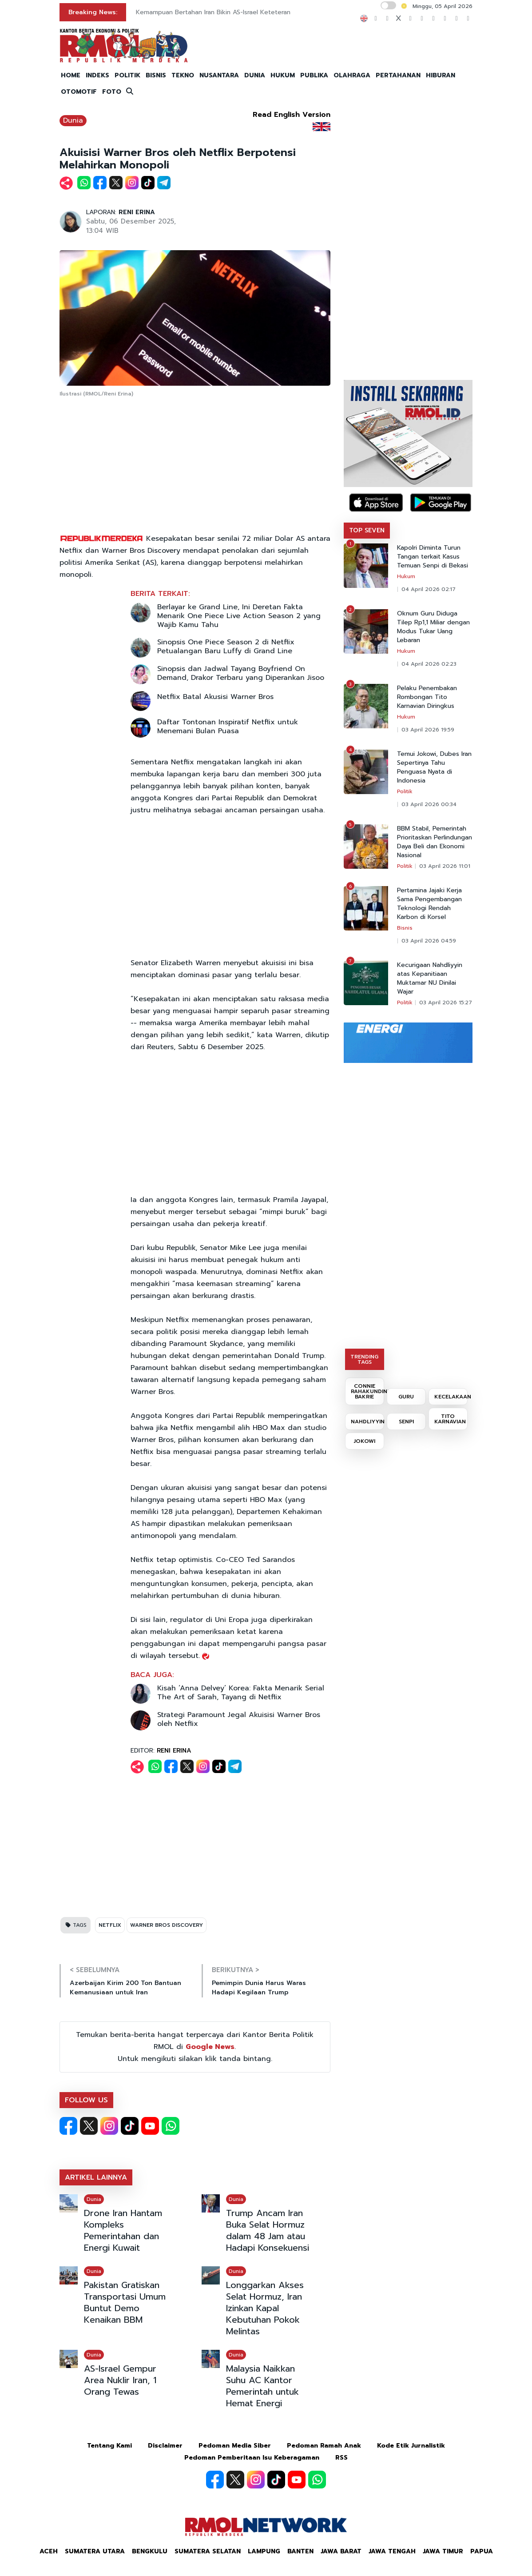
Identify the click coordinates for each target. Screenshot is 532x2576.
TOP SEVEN (367, 530)
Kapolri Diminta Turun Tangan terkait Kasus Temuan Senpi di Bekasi (432, 556)
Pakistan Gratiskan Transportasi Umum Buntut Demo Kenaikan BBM (125, 2302)
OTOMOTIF (79, 91)
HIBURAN (440, 75)
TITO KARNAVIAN (450, 1419)
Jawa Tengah (392, 2551)
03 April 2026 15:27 (445, 1002)
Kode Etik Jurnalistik (411, 2445)
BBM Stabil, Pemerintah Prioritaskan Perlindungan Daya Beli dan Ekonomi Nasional (434, 842)
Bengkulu (149, 2551)
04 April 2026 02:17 (428, 589)
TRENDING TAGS (364, 1359)
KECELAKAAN (451, 1397)
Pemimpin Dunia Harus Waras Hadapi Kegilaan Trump (259, 1987)
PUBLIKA (314, 75)
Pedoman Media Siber (235, 2445)
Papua (481, 2551)
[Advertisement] (195, 466)
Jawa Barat (341, 2551)
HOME (70, 75)
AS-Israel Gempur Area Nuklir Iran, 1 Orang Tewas (120, 2380)
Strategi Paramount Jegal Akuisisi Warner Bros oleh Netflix (238, 1719)
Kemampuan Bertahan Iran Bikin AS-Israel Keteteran (213, 12)
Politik (405, 791)
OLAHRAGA (351, 75)
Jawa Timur (443, 2551)
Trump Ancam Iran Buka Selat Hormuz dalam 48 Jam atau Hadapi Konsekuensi (267, 2230)
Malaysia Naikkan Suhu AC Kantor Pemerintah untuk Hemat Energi (262, 2386)
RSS (341, 2457)
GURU (406, 1397)
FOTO (111, 91)
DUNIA (254, 75)
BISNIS (156, 75)
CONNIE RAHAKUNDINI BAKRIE (367, 1391)
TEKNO (182, 75)
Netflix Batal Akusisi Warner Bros (215, 696)
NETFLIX (110, 1925)
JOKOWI (364, 1441)
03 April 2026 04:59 (428, 941)
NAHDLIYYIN (367, 1422)
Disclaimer (165, 2445)
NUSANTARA (219, 75)
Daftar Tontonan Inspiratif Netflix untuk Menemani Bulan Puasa (227, 726)
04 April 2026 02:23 (429, 664)
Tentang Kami (109, 2445)
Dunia (73, 120)
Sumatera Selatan (208, 2551)
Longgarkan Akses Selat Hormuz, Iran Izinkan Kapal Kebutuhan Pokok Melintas (265, 2308)
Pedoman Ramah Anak (324, 2445)
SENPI (406, 1422)
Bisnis (405, 928)
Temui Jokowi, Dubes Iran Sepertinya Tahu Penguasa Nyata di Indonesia (434, 767)
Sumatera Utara (95, 2551)
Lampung (264, 2551)
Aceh (49, 2551)
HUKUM (282, 75)
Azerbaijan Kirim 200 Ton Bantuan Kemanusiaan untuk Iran (125, 1987)
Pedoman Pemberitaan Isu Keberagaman (251, 2457)
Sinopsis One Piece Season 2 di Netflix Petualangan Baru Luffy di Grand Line (225, 646)
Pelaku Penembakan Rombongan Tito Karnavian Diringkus (427, 697)
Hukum (406, 576)
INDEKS (97, 75)
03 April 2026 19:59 (427, 730)
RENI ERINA (137, 212)
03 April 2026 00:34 (429, 804)
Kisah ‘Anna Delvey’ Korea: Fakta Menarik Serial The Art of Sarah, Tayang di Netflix (240, 1692)
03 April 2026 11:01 (444, 866)
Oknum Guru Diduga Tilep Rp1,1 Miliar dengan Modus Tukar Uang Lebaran (433, 627)
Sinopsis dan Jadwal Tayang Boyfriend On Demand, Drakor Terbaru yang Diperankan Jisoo (240, 673)
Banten (300, 2551)
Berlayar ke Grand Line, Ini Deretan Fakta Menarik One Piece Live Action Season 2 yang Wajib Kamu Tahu (239, 616)
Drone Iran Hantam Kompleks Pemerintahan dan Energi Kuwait (123, 2230)
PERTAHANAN (398, 75)
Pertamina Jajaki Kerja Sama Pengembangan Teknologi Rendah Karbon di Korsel (429, 904)
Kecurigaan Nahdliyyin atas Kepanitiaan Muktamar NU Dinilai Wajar (429, 978)
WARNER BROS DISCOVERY (166, 1925)
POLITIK (127, 75)
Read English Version (291, 114)
